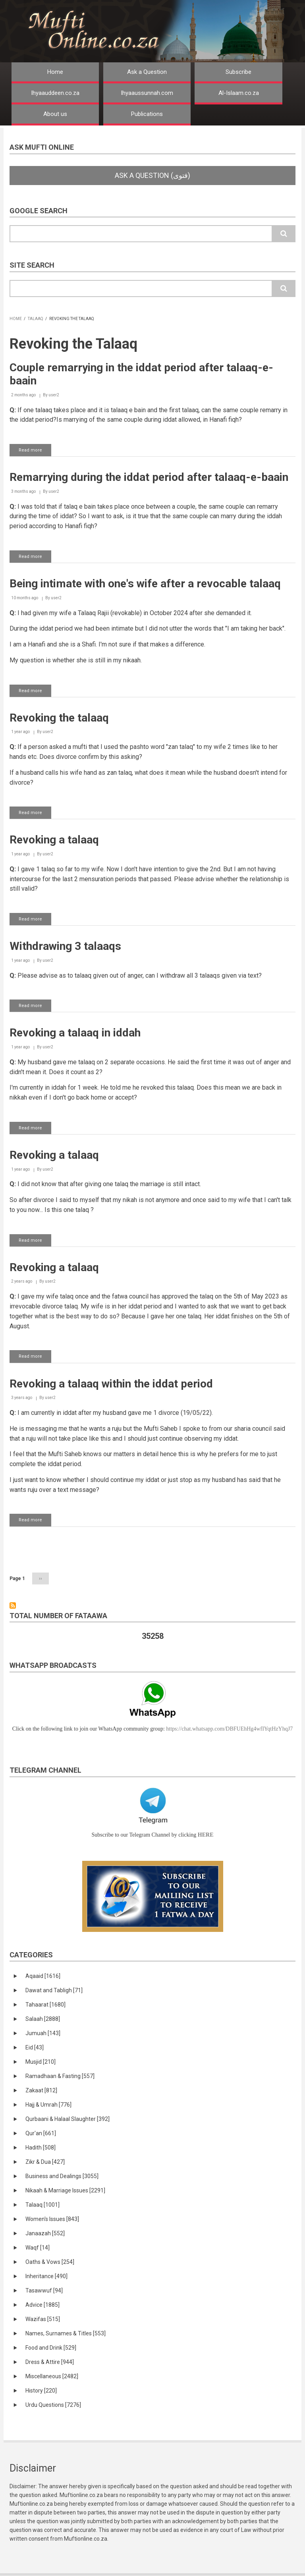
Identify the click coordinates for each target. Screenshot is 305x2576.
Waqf (37, 2247)
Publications (147, 114)
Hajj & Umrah (48, 2104)
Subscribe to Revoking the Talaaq (13, 1605)
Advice (42, 2305)
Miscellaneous (51, 2376)
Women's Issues (52, 2219)
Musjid (40, 2062)
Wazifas (42, 2319)
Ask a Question (147, 71)
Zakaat (41, 2090)
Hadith (40, 2147)
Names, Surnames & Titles (65, 2333)
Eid (34, 2047)
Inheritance (46, 2276)
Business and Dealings (61, 2176)
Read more (35, 451)
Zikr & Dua (45, 2162)
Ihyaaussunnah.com (147, 92)
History (41, 2390)
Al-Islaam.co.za (238, 92)
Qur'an (40, 2133)
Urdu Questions (53, 2405)
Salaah (42, 2019)
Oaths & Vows (49, 2262)
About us (55, 114)
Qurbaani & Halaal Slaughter (67, 2119)
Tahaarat (45, 2004)
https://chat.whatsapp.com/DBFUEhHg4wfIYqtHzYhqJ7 (229, 1729)
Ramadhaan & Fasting (60, 2076)
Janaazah (45, 2233)
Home (55, 71)
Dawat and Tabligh (54, 1990)
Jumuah (42, 2033)
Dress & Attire (49, 2362)
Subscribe (238, 71)
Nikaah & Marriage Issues (65, 2190)
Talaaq (35, 318)
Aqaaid (42, 1976)
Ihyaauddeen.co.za (55, 92)
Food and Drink (50, 2347)
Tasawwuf (44, 2290)
